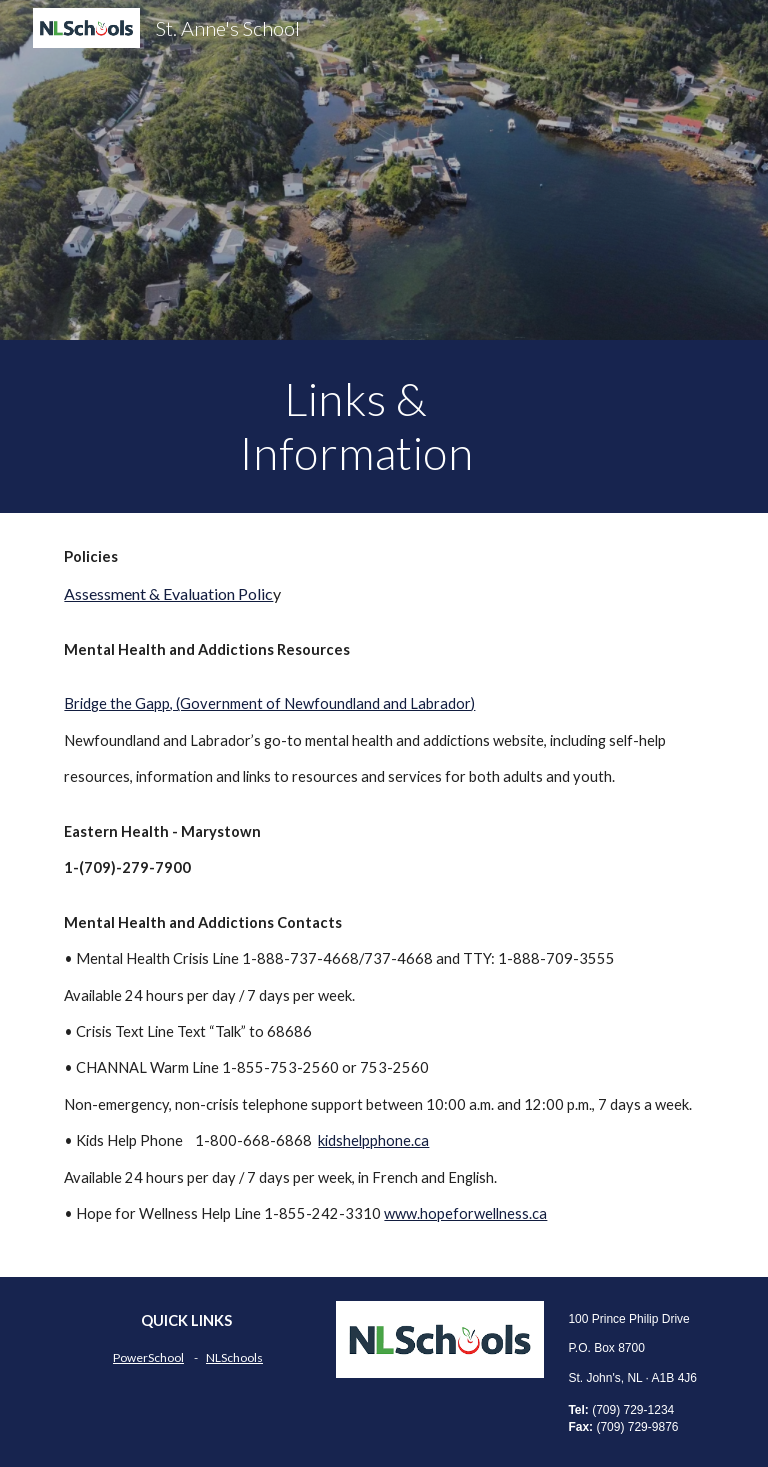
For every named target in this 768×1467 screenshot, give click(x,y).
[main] (355, 426)
